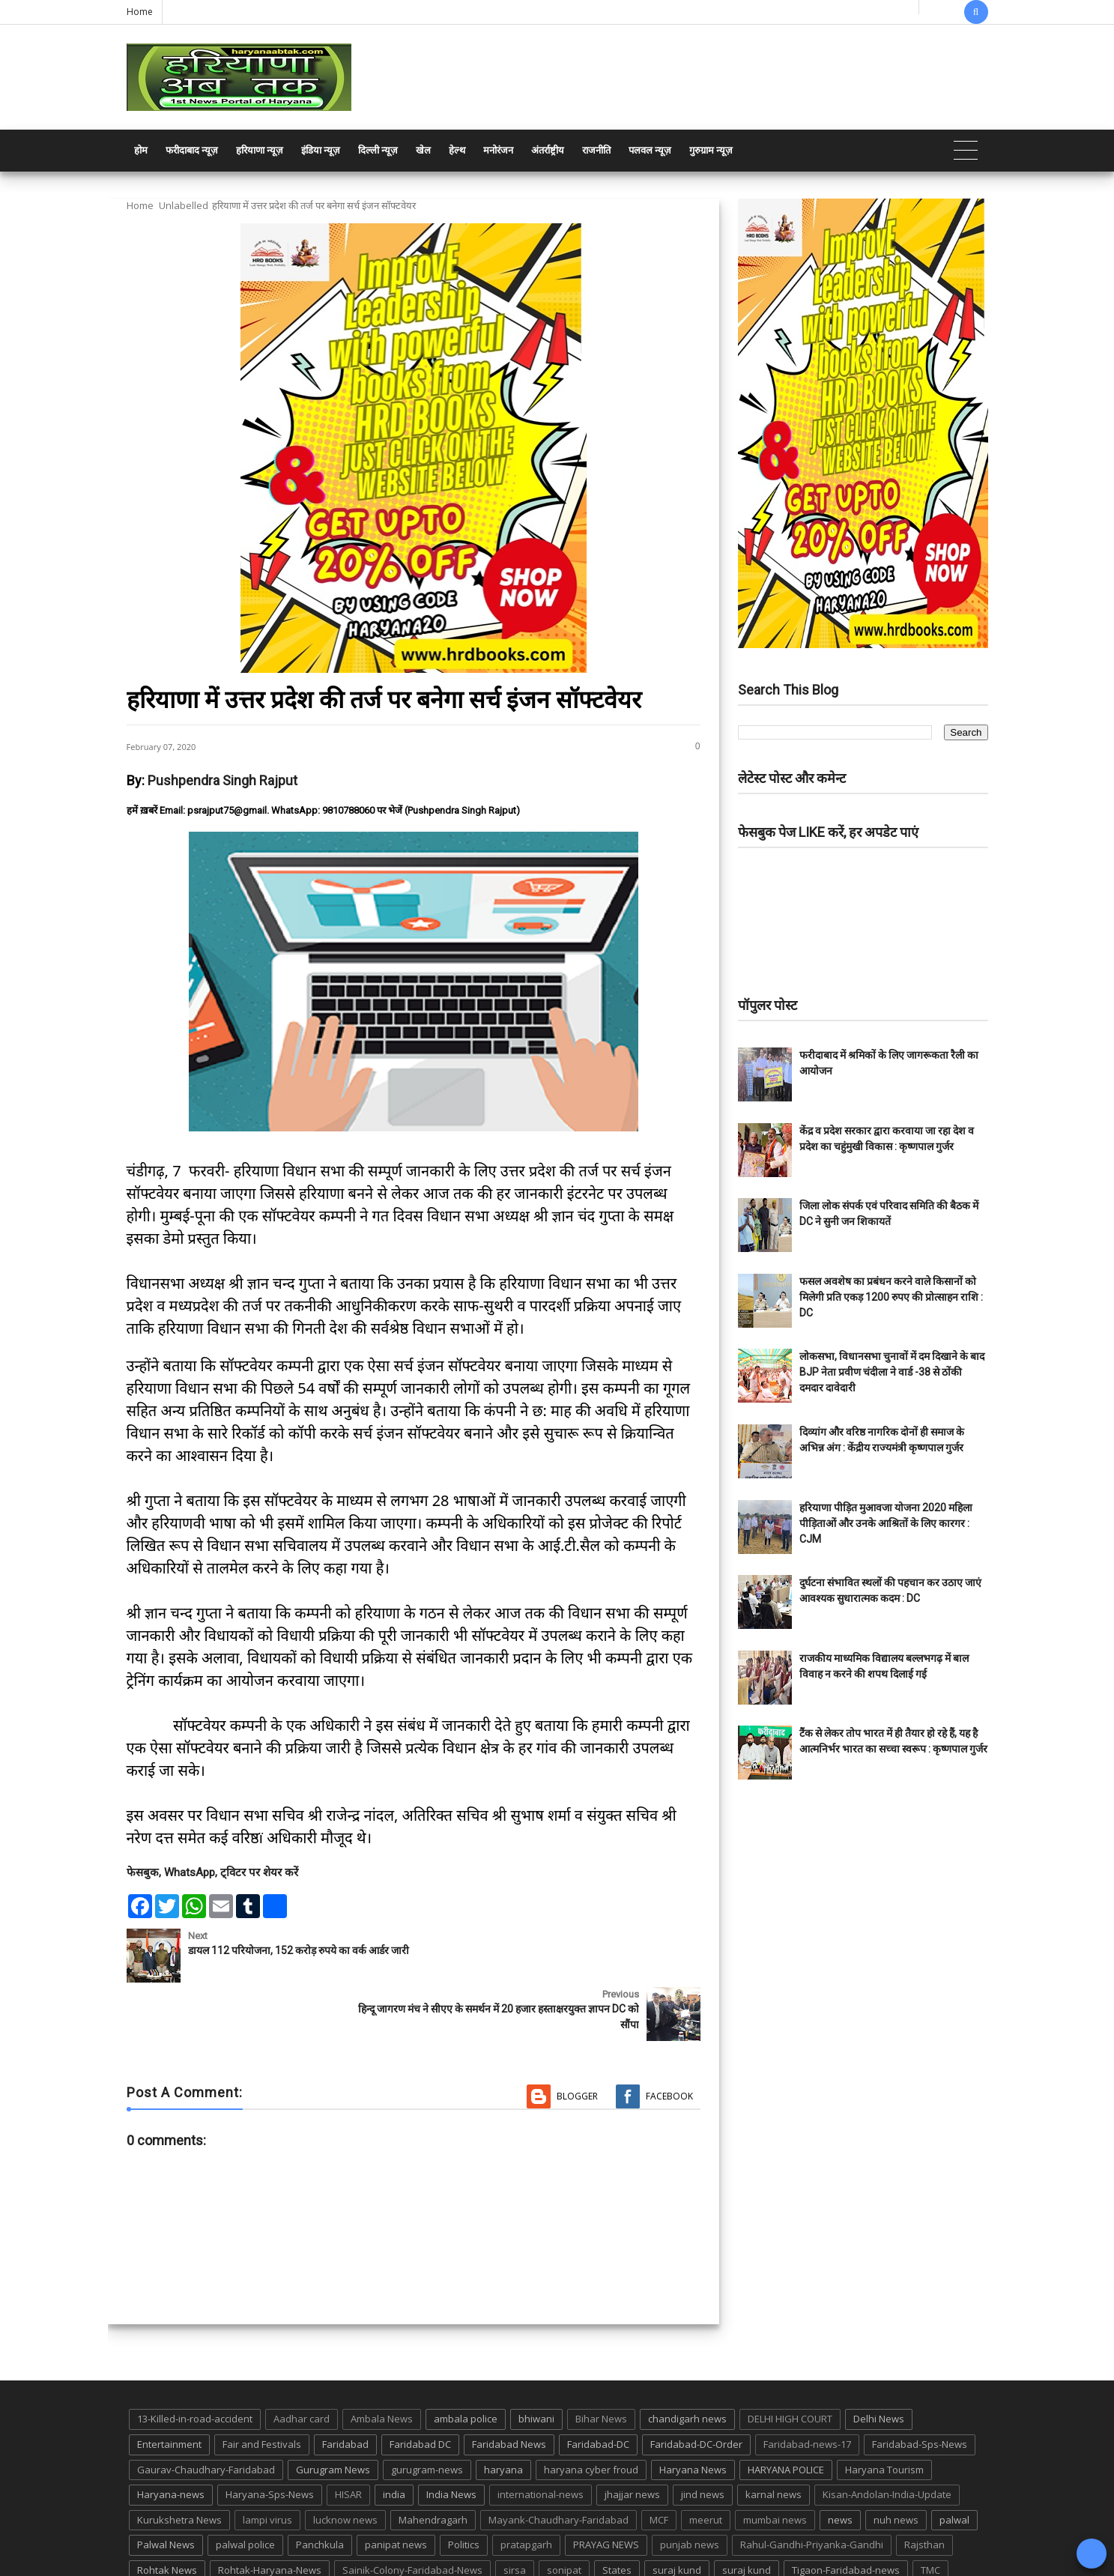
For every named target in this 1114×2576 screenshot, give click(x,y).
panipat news (396, 2487)
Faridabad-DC (598, 2385)
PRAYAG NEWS (606, 2487)
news (840, 2461)
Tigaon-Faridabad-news (846, 2511)
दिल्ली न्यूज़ (378, 150)
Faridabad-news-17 (807, 2385)
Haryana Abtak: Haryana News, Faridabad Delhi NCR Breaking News (270, 2563)
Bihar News (601, 2361)
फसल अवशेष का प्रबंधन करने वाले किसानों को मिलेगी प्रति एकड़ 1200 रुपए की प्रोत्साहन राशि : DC (891, 1297)
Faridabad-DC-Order (696, 2385)
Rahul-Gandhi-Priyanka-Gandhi (811, 2487)
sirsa (514, 2511)
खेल (423, 150)
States (617, 2511)
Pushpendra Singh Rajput (222, 780)
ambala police (465, 2361)
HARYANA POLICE (786, 2411)
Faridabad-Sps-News (919, 2385)
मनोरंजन (498, 150)
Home (140, 11)
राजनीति (596, 150)
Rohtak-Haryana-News (269, 2511)
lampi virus (267, 2461)
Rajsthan (924, 2487)
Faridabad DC (420, 2385)
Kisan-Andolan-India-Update (887, 2436)
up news (156, 2537)
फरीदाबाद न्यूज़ (192, 150)
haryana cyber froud (591, 2411)
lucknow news (345, 2461)
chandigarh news (687, 2361)
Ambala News (382, 2361)
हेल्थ (457, 150)
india (394, 2436)
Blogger (577, 2037)
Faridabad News (509, 2385)
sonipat (564, 2511)
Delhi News (878, 2361)
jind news (702, 2436)
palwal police (245, 2487)
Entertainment (169, 2385)
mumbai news (775, 2461)
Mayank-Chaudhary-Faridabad (558, 2461)
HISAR (348, 2436)
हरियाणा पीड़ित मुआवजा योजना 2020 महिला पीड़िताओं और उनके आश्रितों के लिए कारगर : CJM (885, 1523)
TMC (930, 2511)
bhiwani (536, 2361)
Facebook (669, 2037)
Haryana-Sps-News (269, 2436)
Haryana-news (171, 2436)
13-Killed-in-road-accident (194, 2361)
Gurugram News (333, 2411)
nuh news (896, 2461)
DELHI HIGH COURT (790, 2361)
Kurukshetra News (179, 2461)
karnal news (773, 2436)
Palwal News (166, 2487)
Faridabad (345, 2385)
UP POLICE (220, 2537)
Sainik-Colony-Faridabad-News (412, 2511)
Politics (463, 2487)
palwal (954, 2461)
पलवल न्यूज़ (650, 150)
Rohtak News (167, 2511)
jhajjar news (632, 2436)
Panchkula (320, 2487)
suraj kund (677, 2511)
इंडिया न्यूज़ (320, 150)
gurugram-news (427, 2411)
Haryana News (693, 2411)
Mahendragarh (433, 2461)
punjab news (689, 2487)
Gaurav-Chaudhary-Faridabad (206, 2411)
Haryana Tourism (884, 2411)
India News (451, 2436)
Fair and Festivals (262, 2385)
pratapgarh (526, 2487)
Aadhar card (301, 2361)
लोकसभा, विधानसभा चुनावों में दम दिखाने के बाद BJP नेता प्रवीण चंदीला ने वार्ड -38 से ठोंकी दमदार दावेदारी (891, 1372)
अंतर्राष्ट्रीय (547, 150)
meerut (705, 2461)
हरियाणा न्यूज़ (259, 150)
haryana (503, 2411)
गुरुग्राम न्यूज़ (711, 150)
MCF (659, 2461)
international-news (540, 2436)
